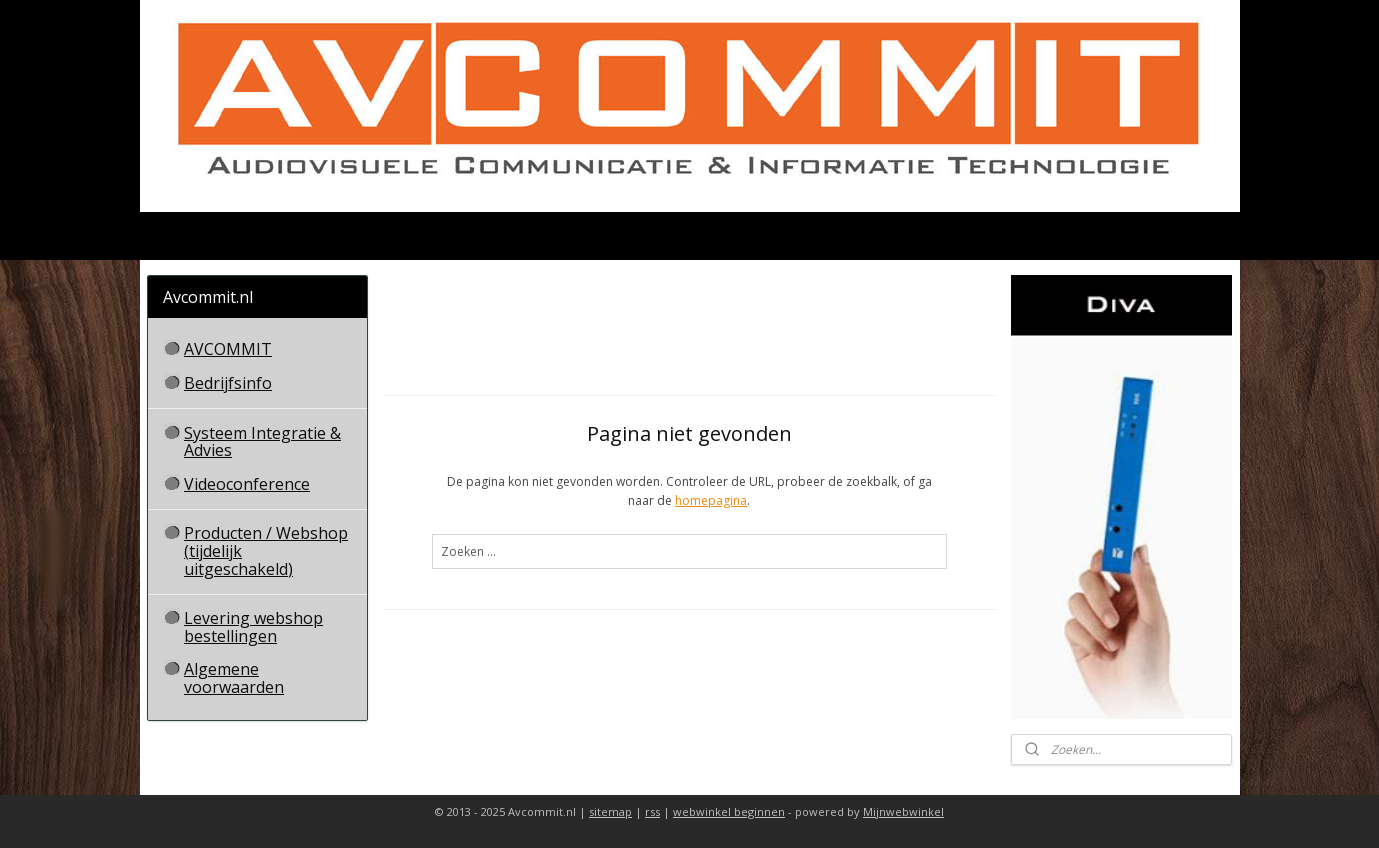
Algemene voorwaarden (234, 678)
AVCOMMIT (228, 349)
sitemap (610, 811)
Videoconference (247, 484)
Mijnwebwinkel (903, 811)
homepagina (711, 500)
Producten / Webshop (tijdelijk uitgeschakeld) (266, 550)
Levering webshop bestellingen (253, 627)
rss (652, 811)
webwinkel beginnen (729, 811)
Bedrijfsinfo (228, 383)
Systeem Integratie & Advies (262, 442)
